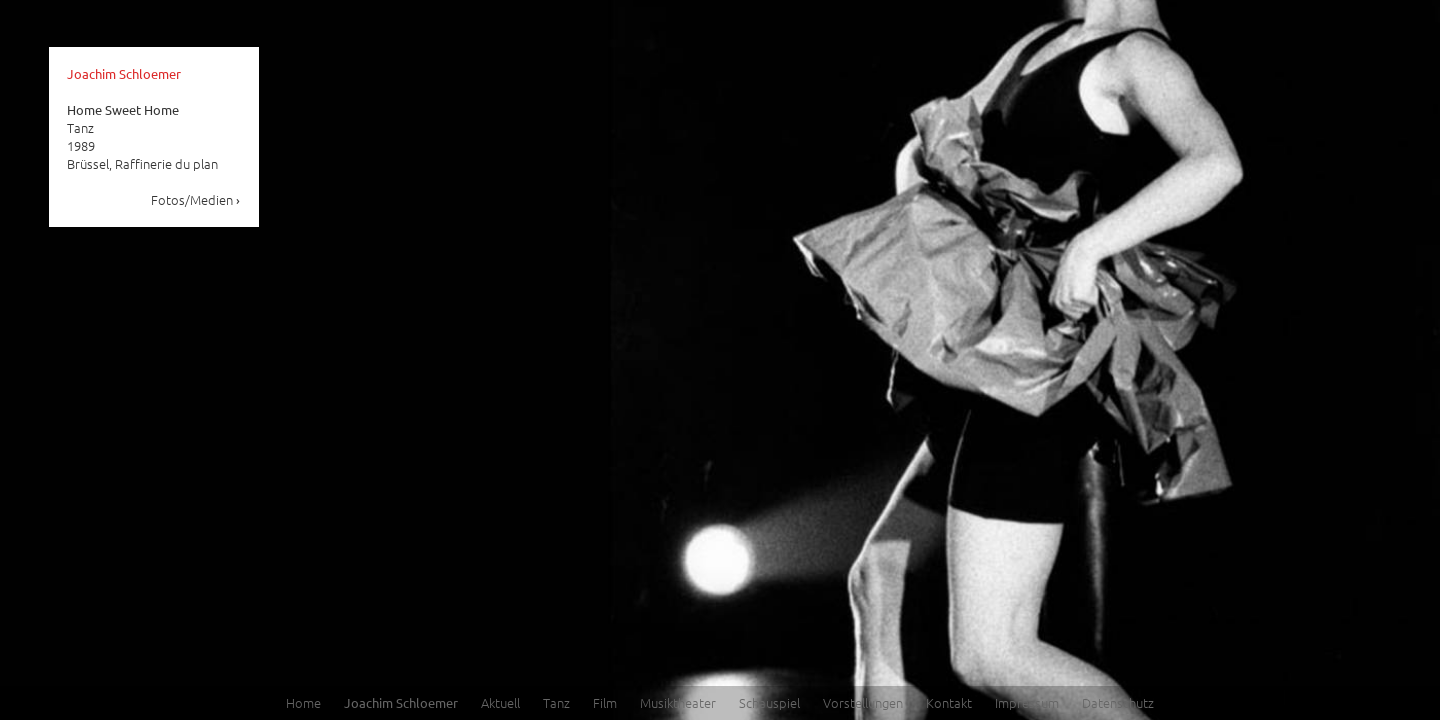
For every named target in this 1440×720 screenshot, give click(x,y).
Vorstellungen (863, 702)
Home (303, 702)
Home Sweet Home (123, 109)
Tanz (556, 702)
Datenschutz (1118, 702)
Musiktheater (678, 702)
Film (605, 702)
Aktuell (500, 702)
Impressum (1027, 702)
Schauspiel (769, 702)
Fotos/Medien (196, 199)
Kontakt (949, 702)
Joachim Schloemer (124, 73)
